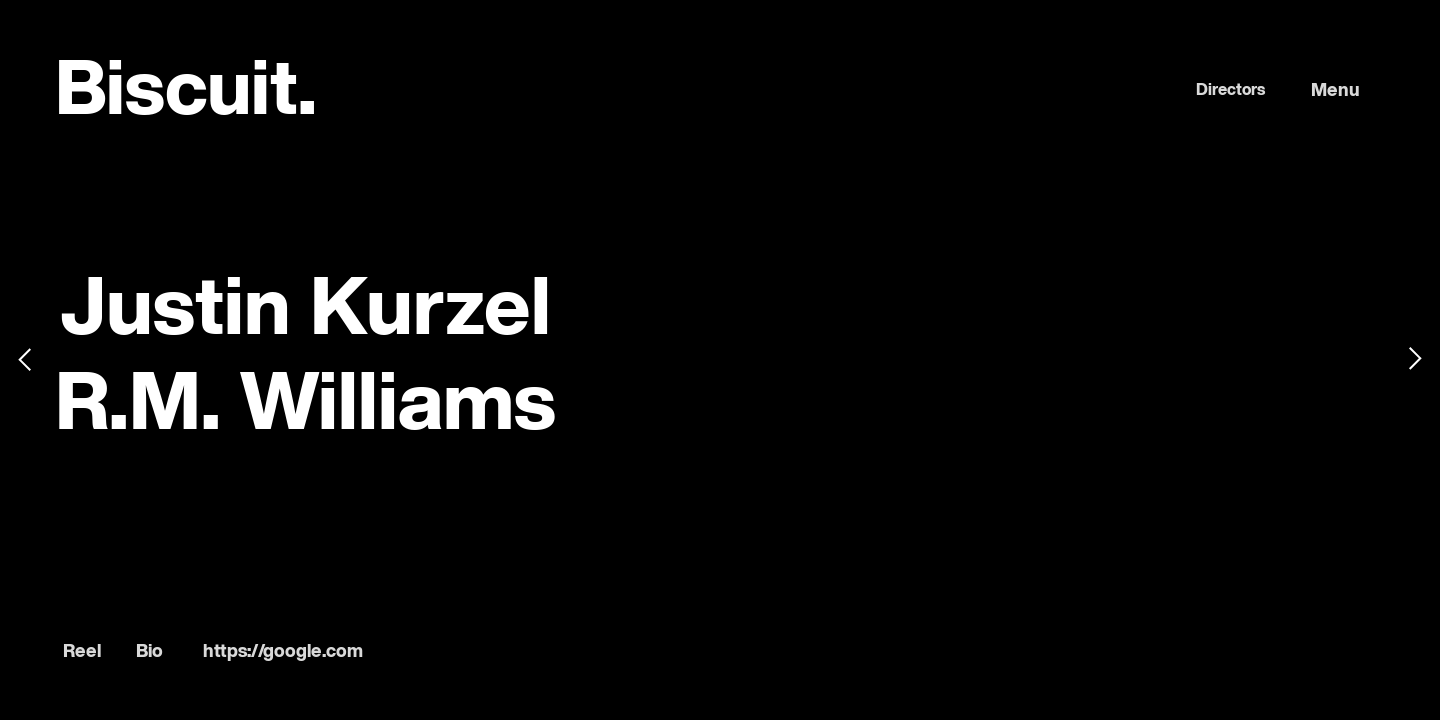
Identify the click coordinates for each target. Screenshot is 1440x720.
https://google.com (283, 652)
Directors (1230, 91)
